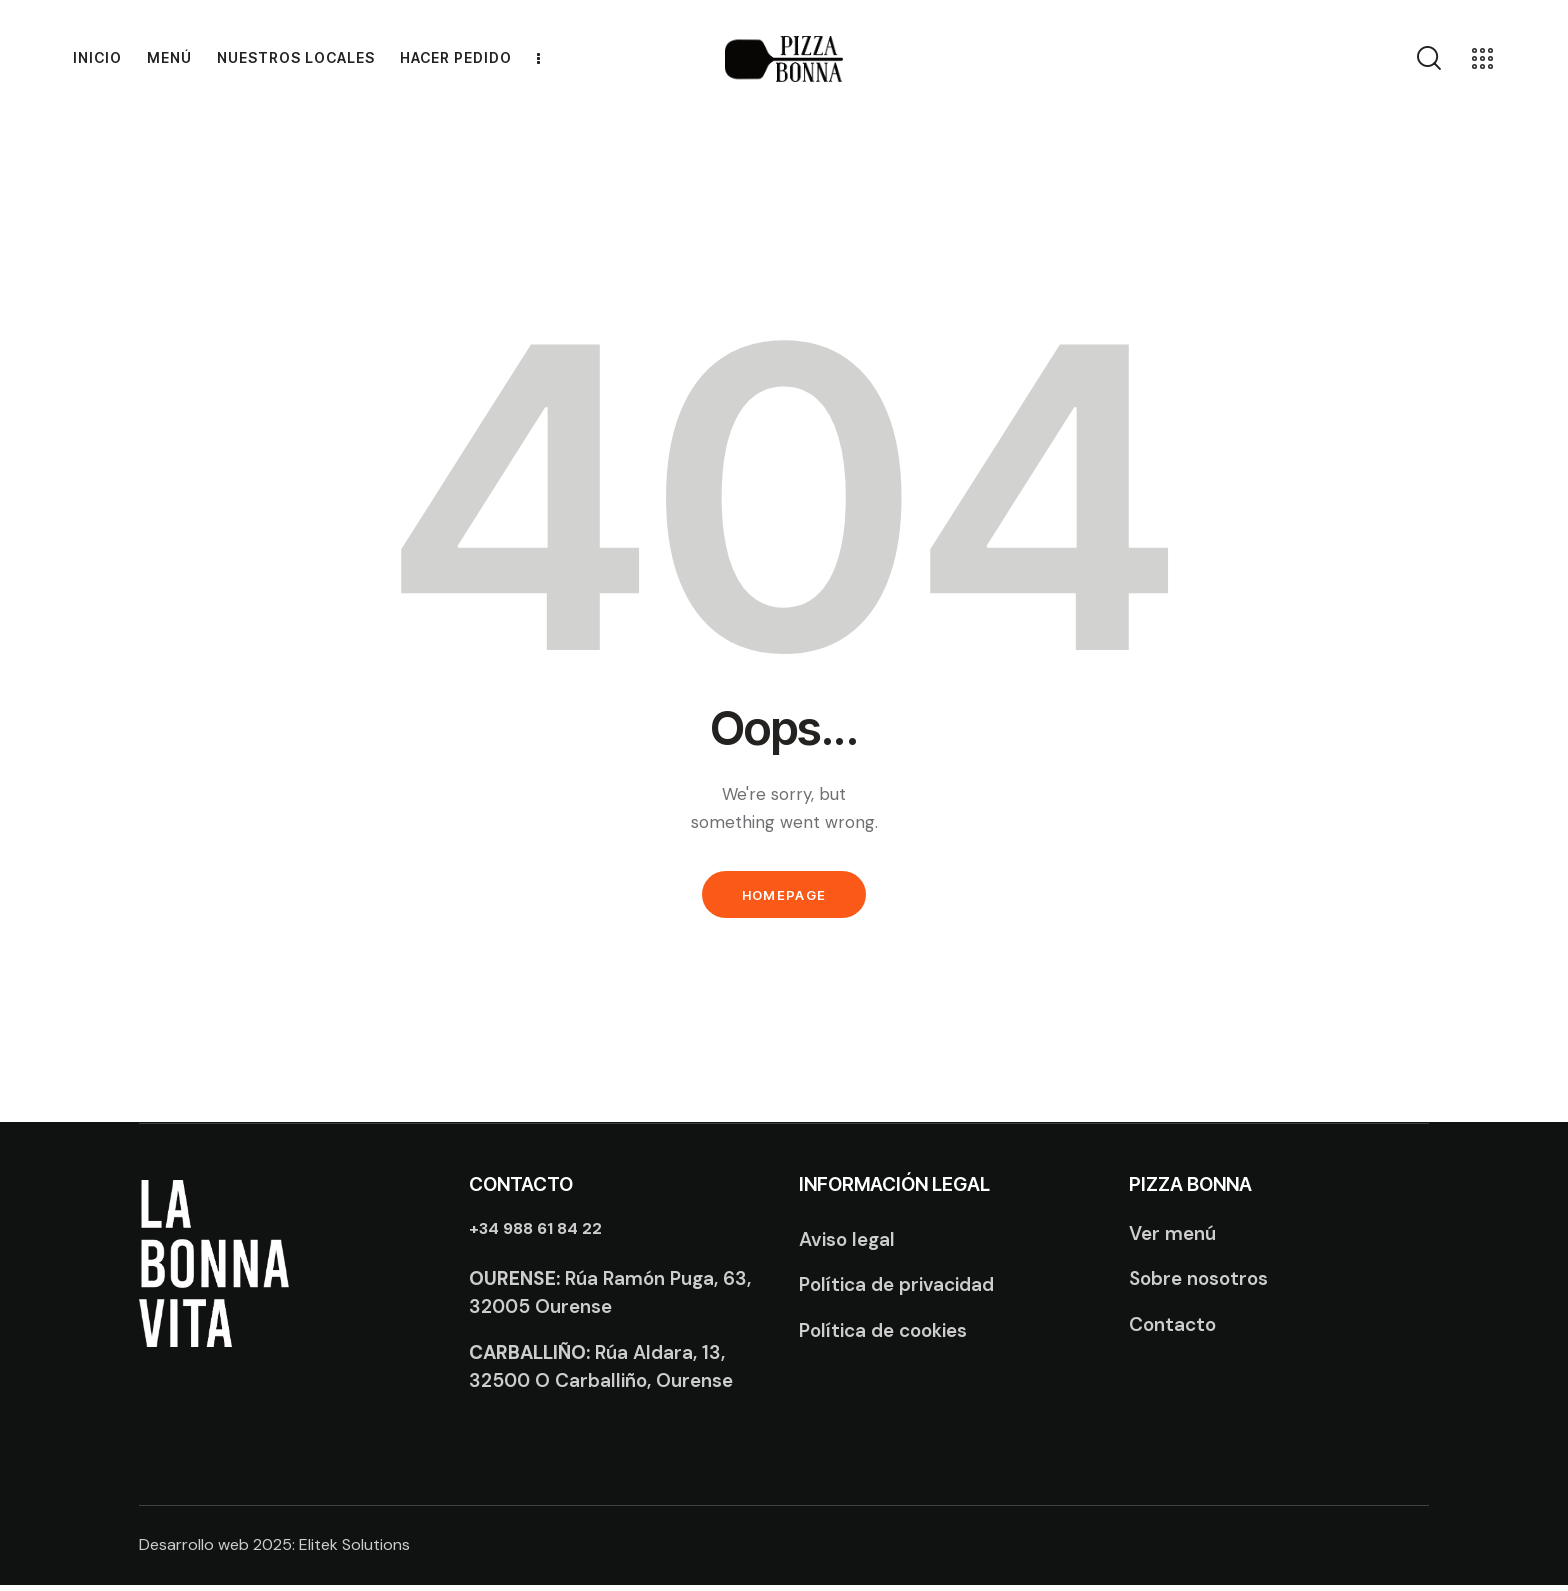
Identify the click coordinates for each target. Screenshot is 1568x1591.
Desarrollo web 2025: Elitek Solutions (274, 1551)
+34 (540, 1234)
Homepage (784, 898)
